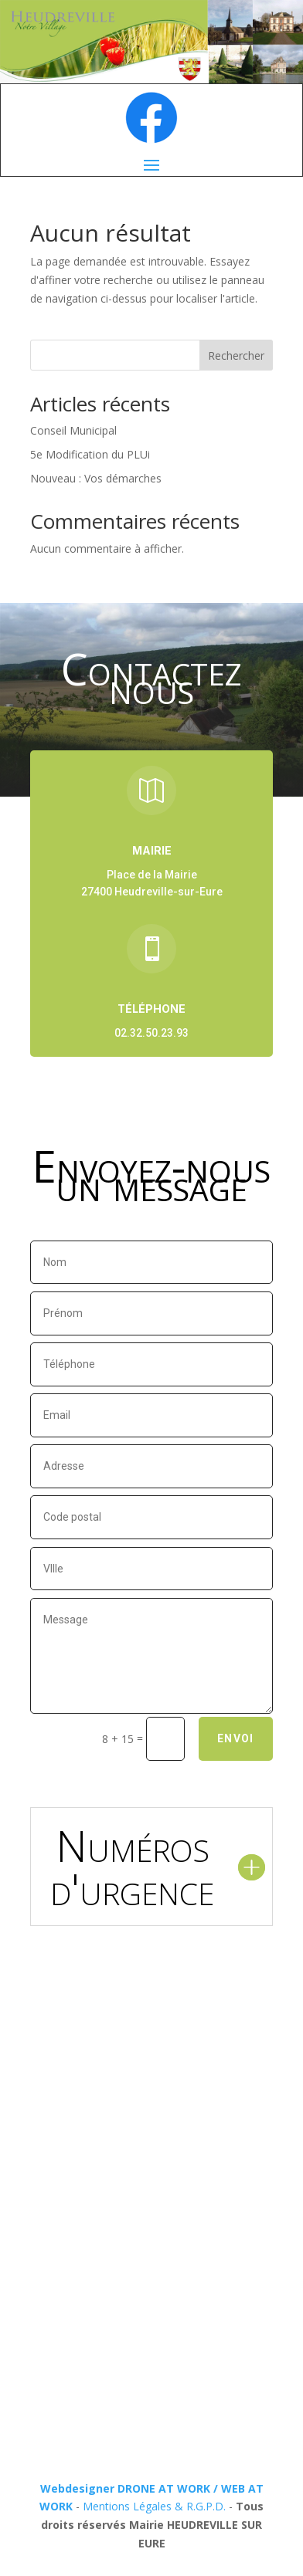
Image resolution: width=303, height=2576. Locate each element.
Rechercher (236, 355)
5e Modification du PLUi (90, 454)
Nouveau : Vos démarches (96, 478)
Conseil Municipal (73, 430)
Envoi (235, 1738)
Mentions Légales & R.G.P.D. (154, 2506)
